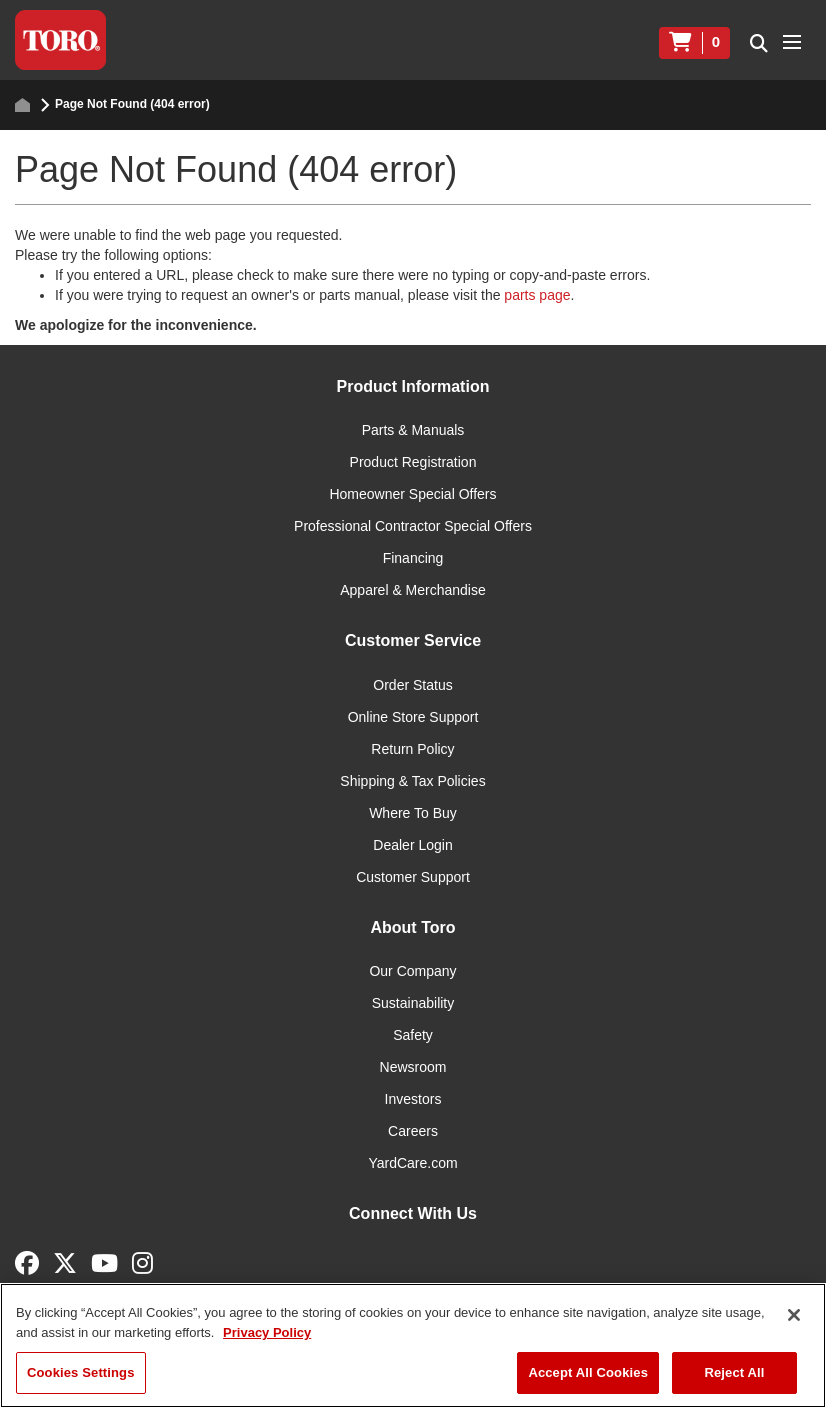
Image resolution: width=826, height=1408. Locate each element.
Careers (413, 1131)
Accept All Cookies (588, 1372)
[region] (413, 1345)
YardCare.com (412, 1163)
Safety (413, 1035)
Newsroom (413, 1067)
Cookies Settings (81, 1372)
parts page (537, 295)
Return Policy (412, 749)
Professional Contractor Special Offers (413, 526)
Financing (413, 558)
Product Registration (413, 462)
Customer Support (413, 877)
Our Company (412, 971)
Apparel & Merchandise (413, 590)
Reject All (734, 1372)
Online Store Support (413, 717)
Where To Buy (413, 813)
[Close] (794, 1315)
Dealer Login (412, 845)
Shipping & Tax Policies (412, 781)
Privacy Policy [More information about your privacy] (267, 1332)
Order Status (412, 685)
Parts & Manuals (413, 430)
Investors (413, 1099)
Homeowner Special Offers (412, 494)
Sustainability (413, 1003)
